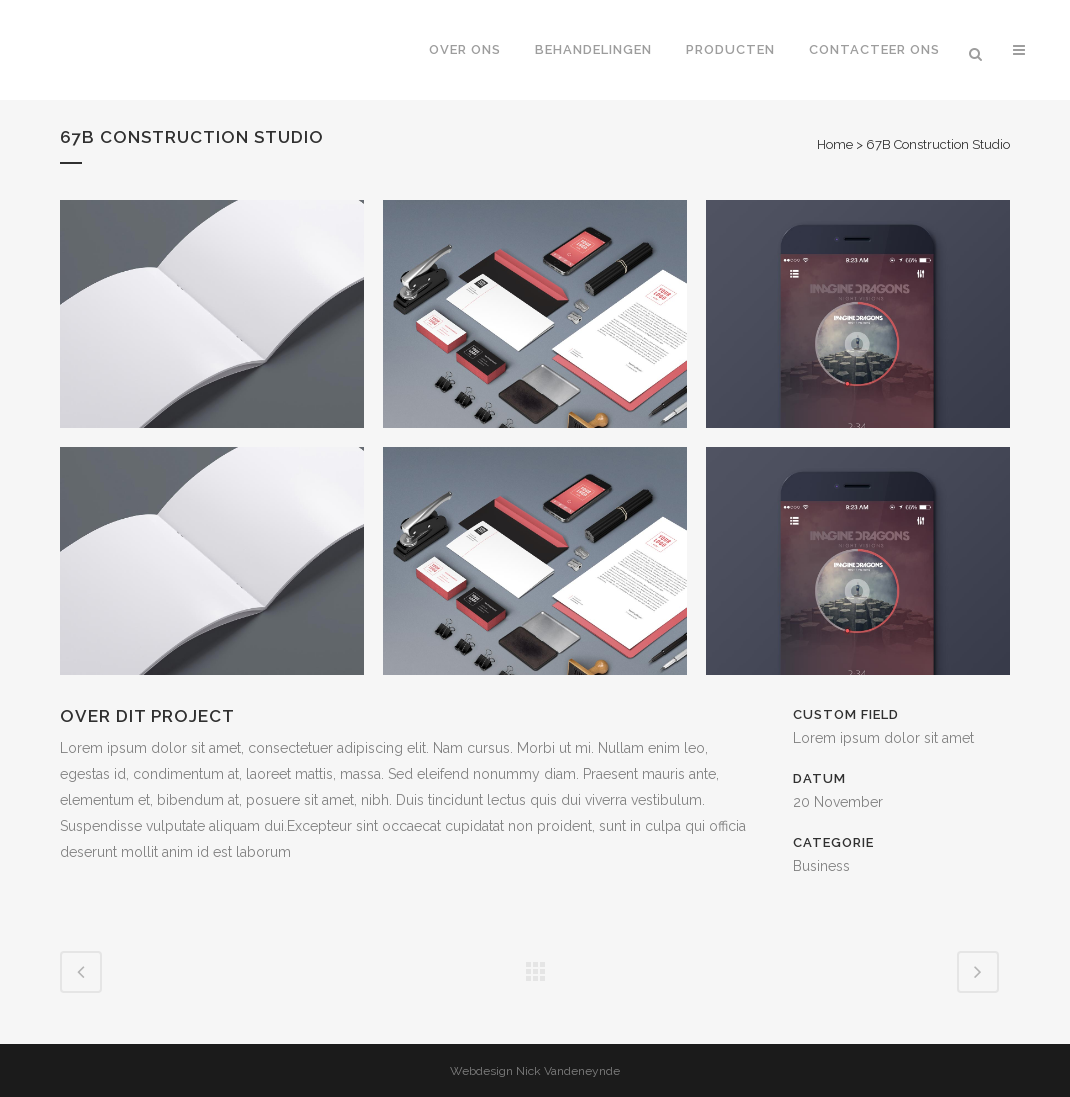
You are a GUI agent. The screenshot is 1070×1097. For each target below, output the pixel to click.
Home (835, 144)
